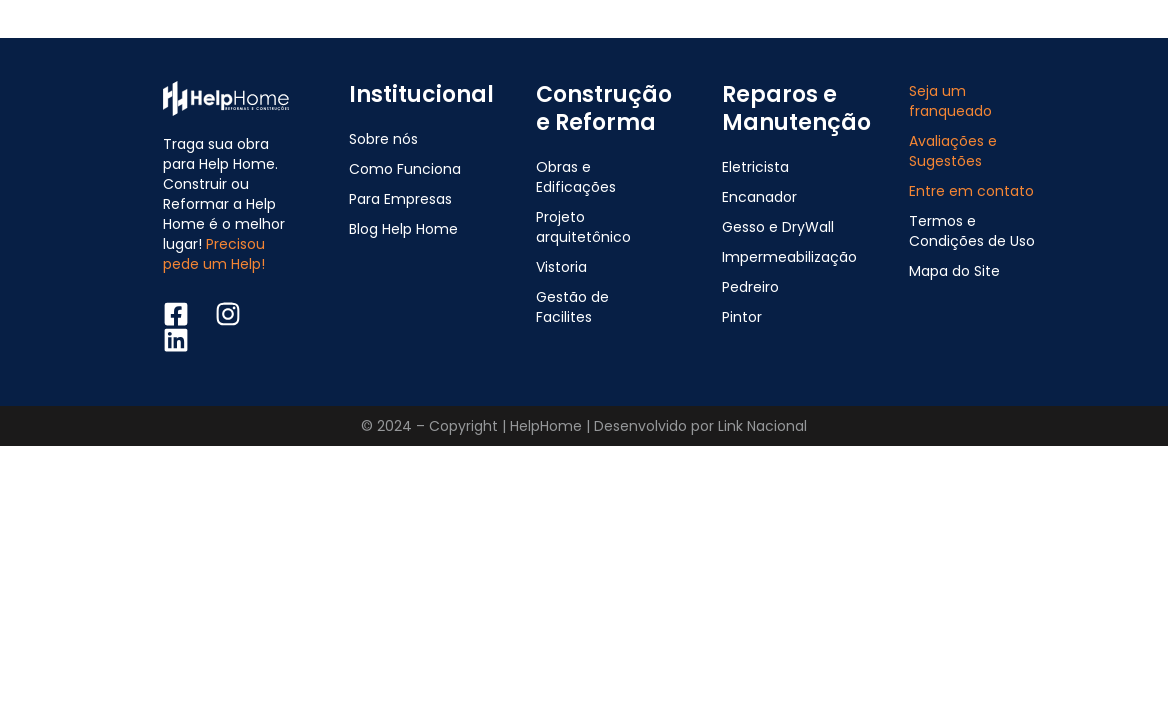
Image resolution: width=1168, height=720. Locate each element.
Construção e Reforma (604, 108)
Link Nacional (762, 426)
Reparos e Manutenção (796, 108)
